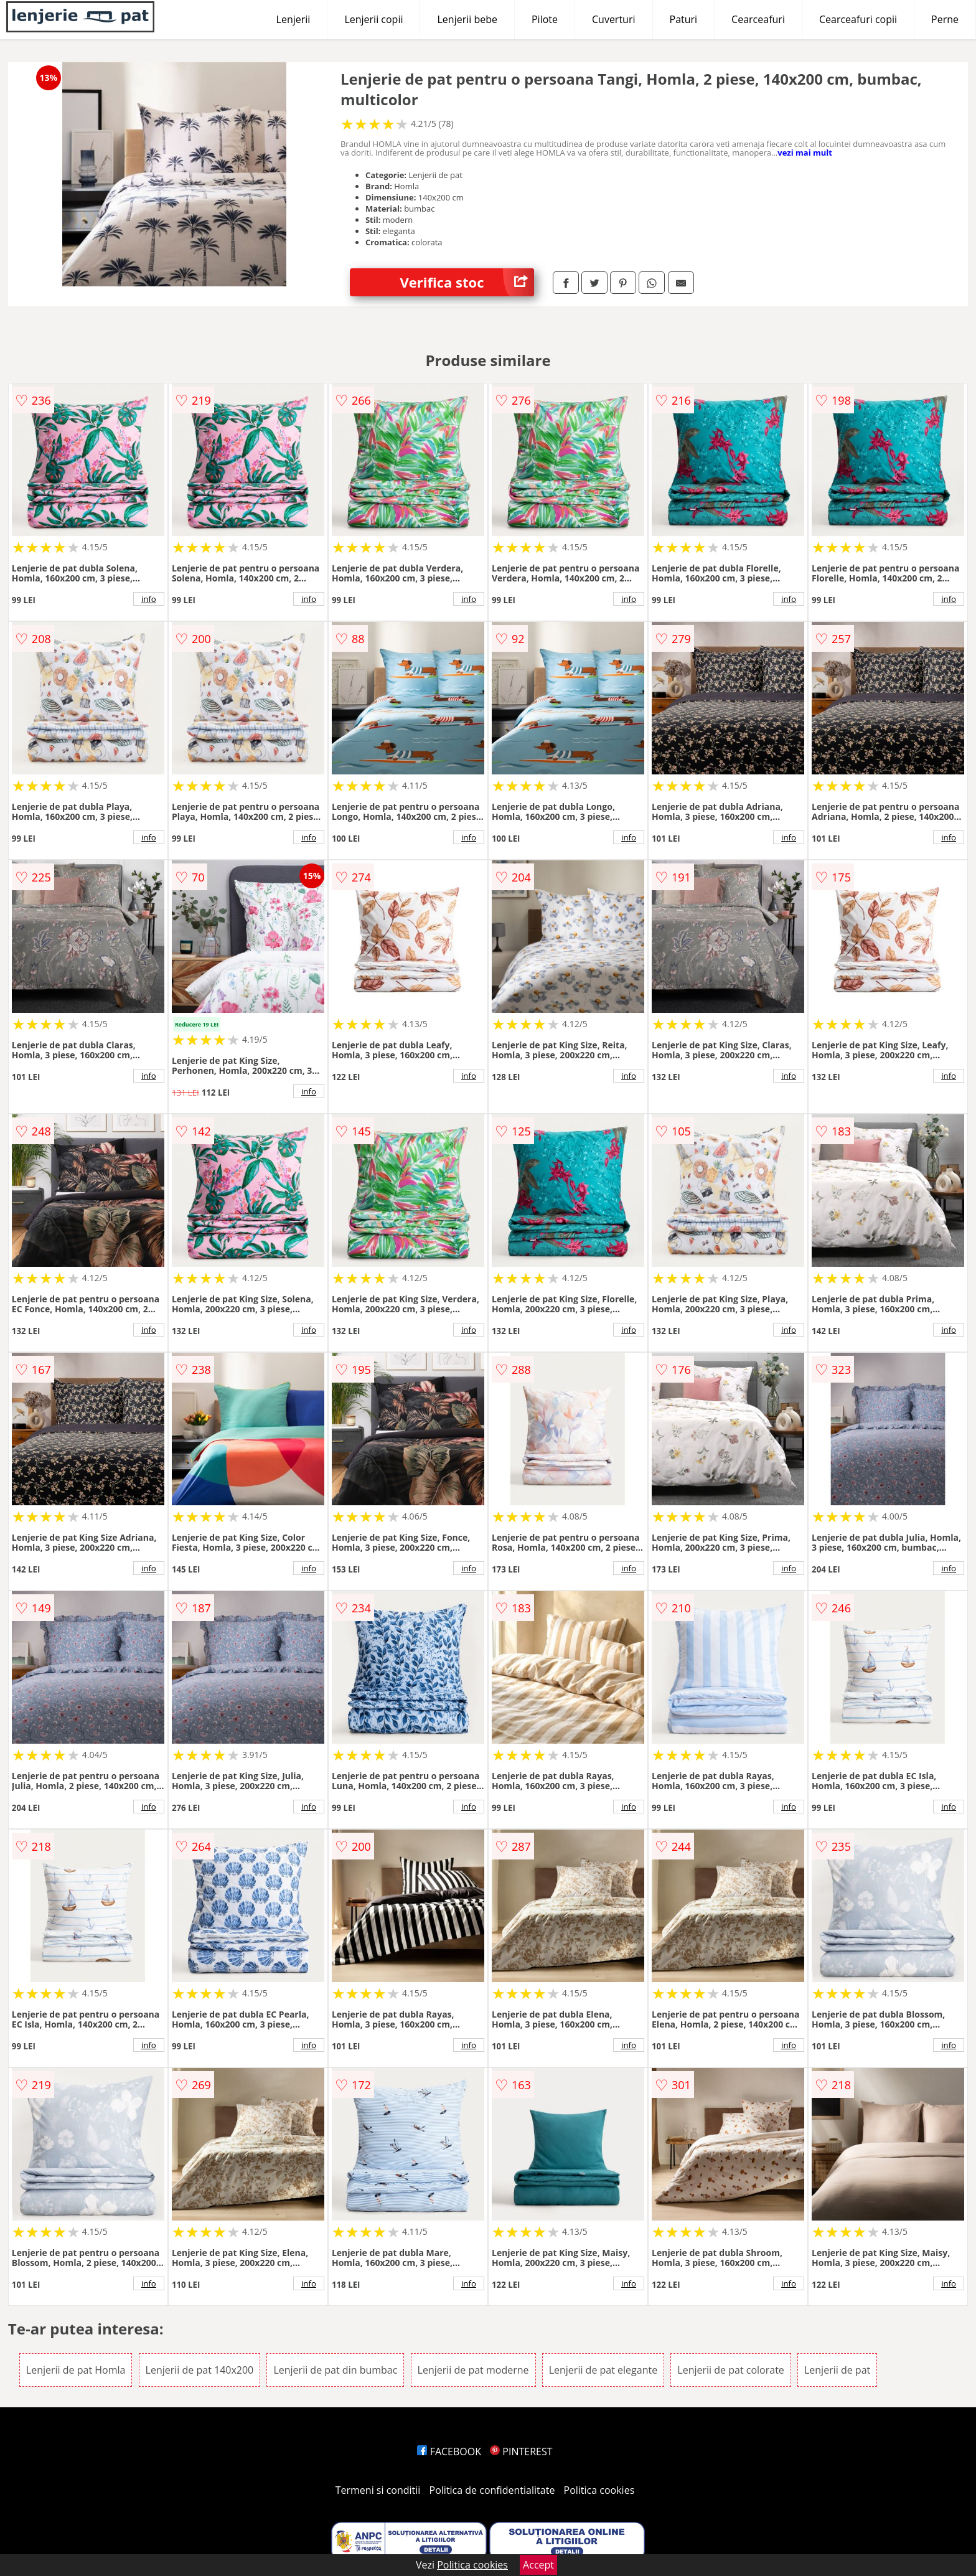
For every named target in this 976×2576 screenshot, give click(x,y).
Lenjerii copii (373, 19)
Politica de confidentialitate (492, 2490)
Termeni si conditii (378, 2490)
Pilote (545, 19)
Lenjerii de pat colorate (730, 2370)
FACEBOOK (449, 2451)
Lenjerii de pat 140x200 (200, 2370)
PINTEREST (521, 2451)
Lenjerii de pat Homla (76, 2370)
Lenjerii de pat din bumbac (335, 2370)
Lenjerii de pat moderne (473, 2370)
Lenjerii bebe (467, 19)
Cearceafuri (758, 19)
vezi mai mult (804, 152)
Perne (945, 19)
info (148, 598)
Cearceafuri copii (858, 19)
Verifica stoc (467, 282)
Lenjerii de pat (837, 2370)
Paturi (684, 19)
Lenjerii (293, 19)
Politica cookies (599, 2490)
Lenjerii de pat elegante (603, 2370)
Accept (538, 2565)
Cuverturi (614, 19)
